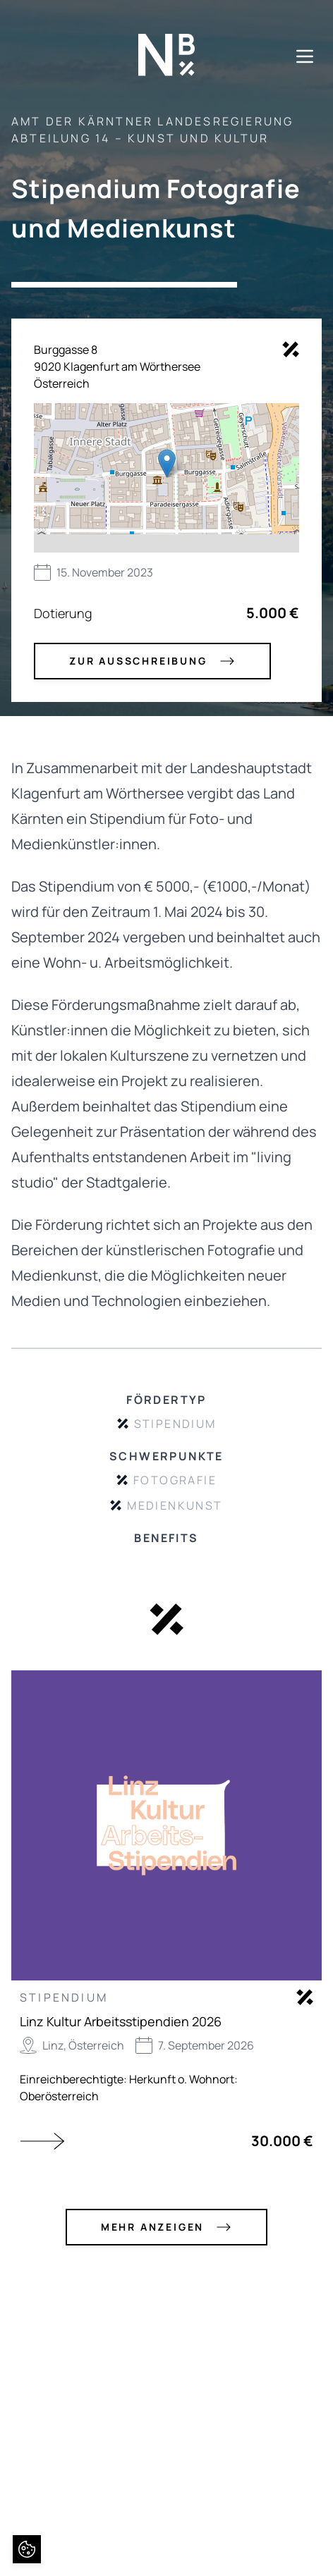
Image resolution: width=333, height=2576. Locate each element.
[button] (167, 463)
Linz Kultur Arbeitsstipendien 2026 (121, 2021)
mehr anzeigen (166, 2227)
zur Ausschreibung (152, 661)
